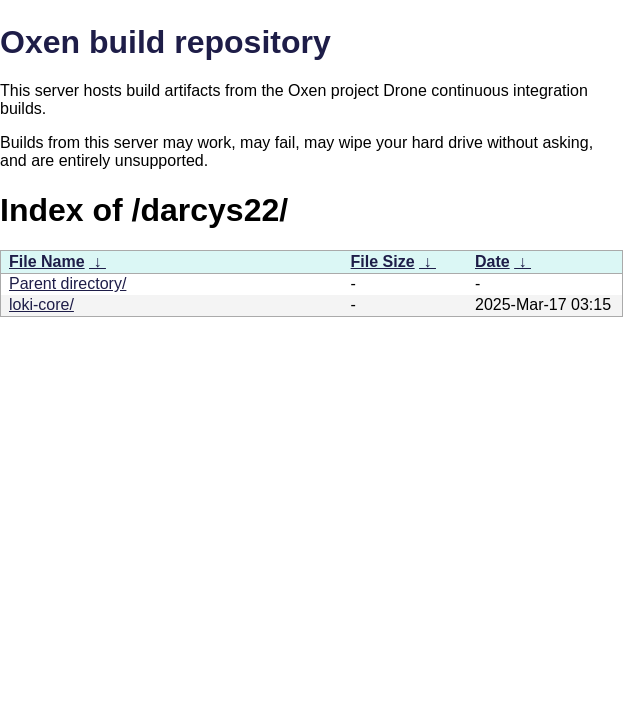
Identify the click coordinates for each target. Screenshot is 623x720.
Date (492, 261)
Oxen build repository (165, 42)
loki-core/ (41, 304)
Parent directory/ (67, 283)
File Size (383, 261)
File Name (47, 261)
